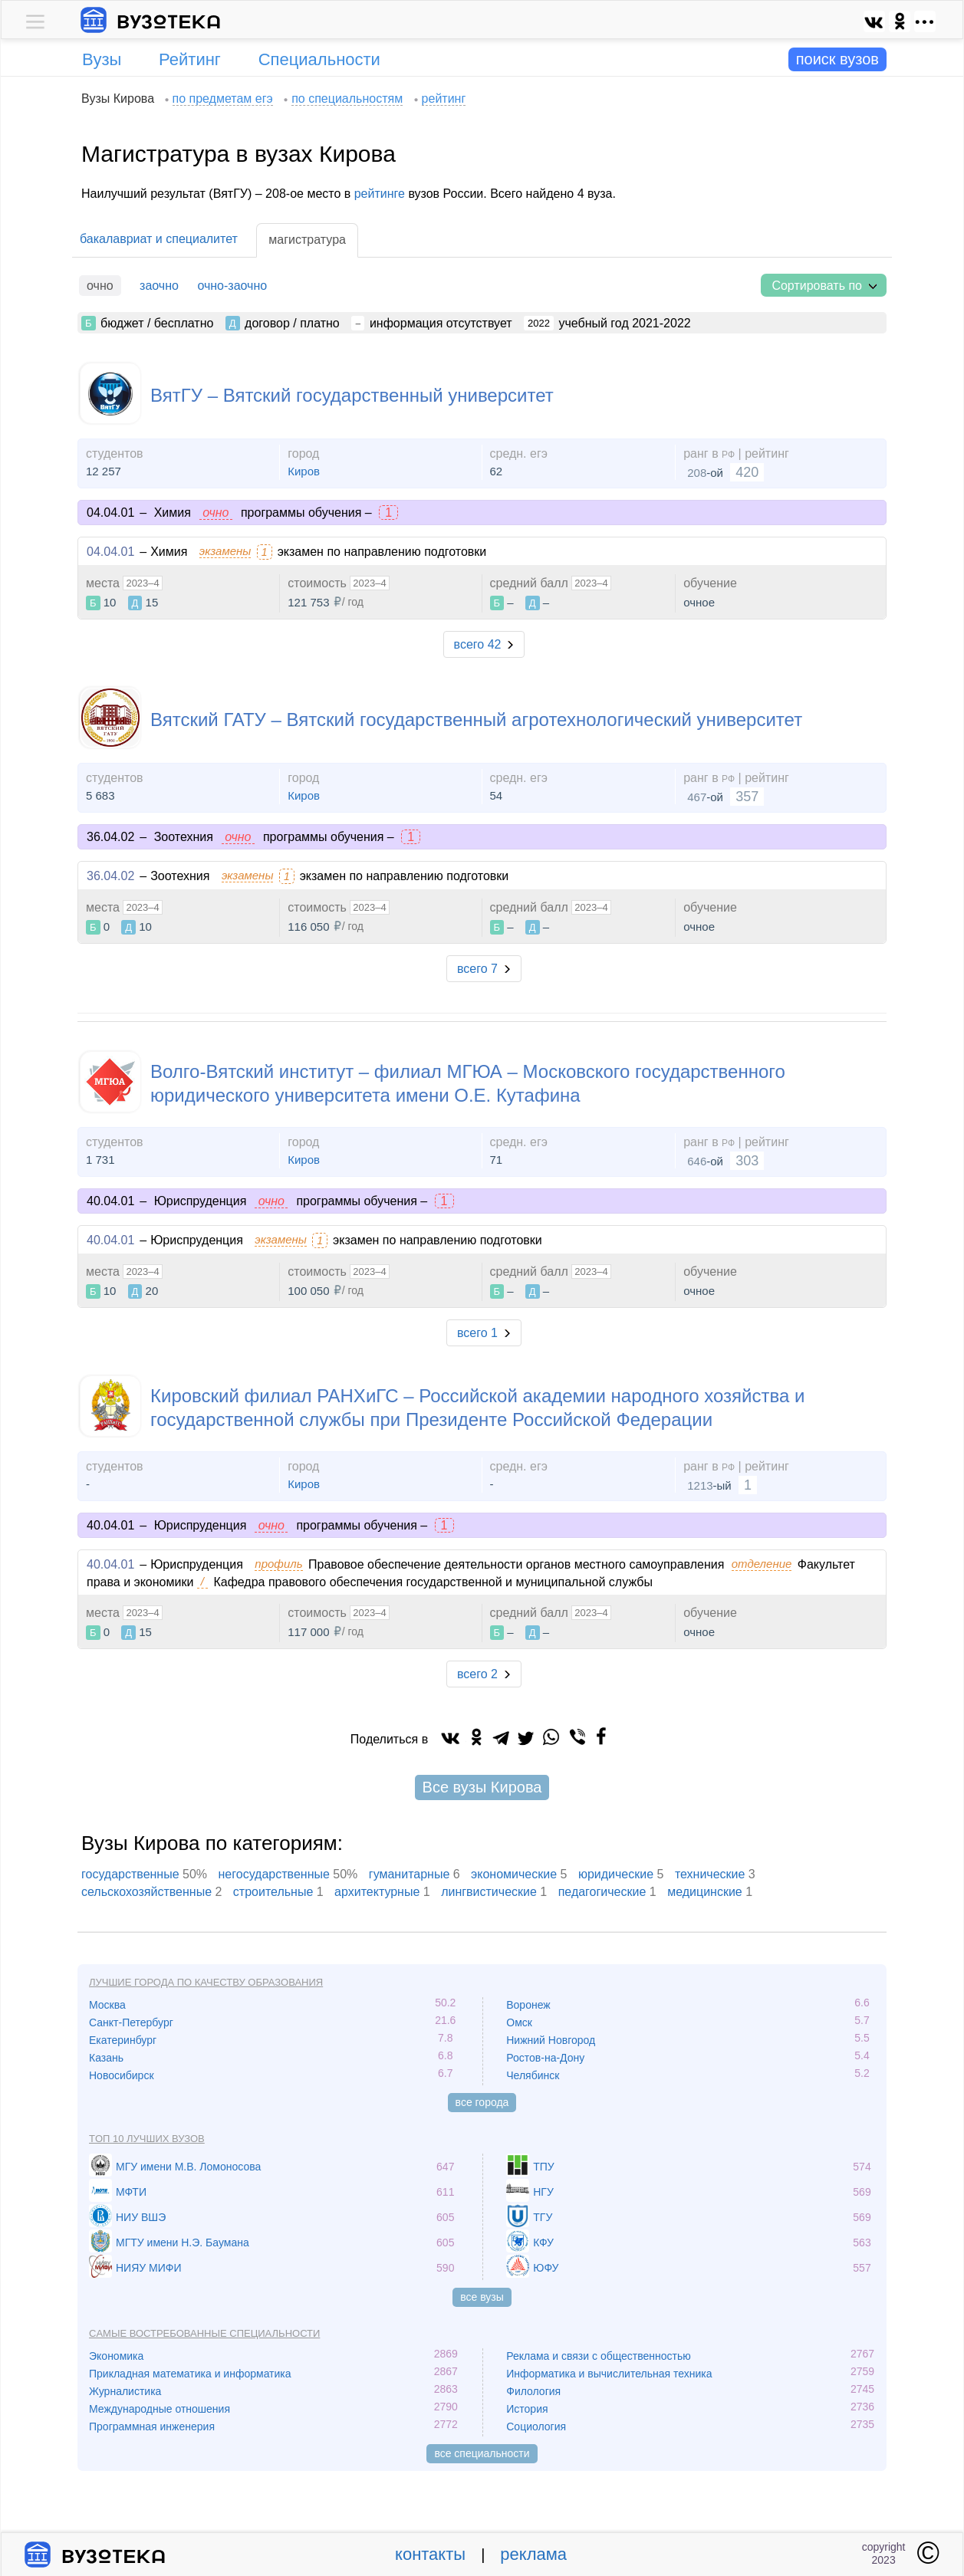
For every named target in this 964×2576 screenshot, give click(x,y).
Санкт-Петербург (131, 2022)
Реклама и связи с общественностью (598, 2356)
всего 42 (478, 644)
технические (710, 1874)
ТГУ (542, 2217)
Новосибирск (121, 2075)
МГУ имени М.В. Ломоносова (188, 2166)
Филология (533, 2391)
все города (482, 2102)
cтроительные (273, 1891)
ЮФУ (545, 2268)
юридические (615, 1874)
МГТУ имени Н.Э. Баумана (182, 2242)
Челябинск (532, 2075)
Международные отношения (159, 2409)
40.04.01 (110, 1240)
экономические (514, 1874)
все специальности (481, 2453)
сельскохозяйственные (146, 1891)
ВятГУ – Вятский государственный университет (352, 395)
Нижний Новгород (550, 2040)
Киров (304, 471)
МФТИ (131, 2192)
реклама (533, 2554)
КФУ (543, 2242)
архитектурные (376, 1891)
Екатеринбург (122, 2040)
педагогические (602, 1891)
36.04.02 (110, 875)
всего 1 (477, 1332)
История (527, 2409)
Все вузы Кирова (482, 1787)
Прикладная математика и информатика (190, 2373)
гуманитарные (409, 1874)
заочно (159, 285)
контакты (430, 2554)
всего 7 (477, 968)
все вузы (482, 2297)
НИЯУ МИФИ (149, 2268)
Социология (536, 2426)
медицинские (704, 1891)
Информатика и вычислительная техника (609, 2373)
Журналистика (125, 2391)
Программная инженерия (152, 2426)
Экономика (116, 2356)
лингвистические (489, 1891)
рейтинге (379, 193)
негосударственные (274, 1874)
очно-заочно (232, 285)
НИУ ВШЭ (141, 2217)
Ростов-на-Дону (545, 2058)
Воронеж (528, 2005)
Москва (107, 2005)
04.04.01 (110, 551)
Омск (519, 2022)
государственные (130, 1874)
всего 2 (477, 1674)
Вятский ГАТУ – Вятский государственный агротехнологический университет (476, 719)
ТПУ (543, 2166)
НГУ (543, 2192)
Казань (106, 2058)
